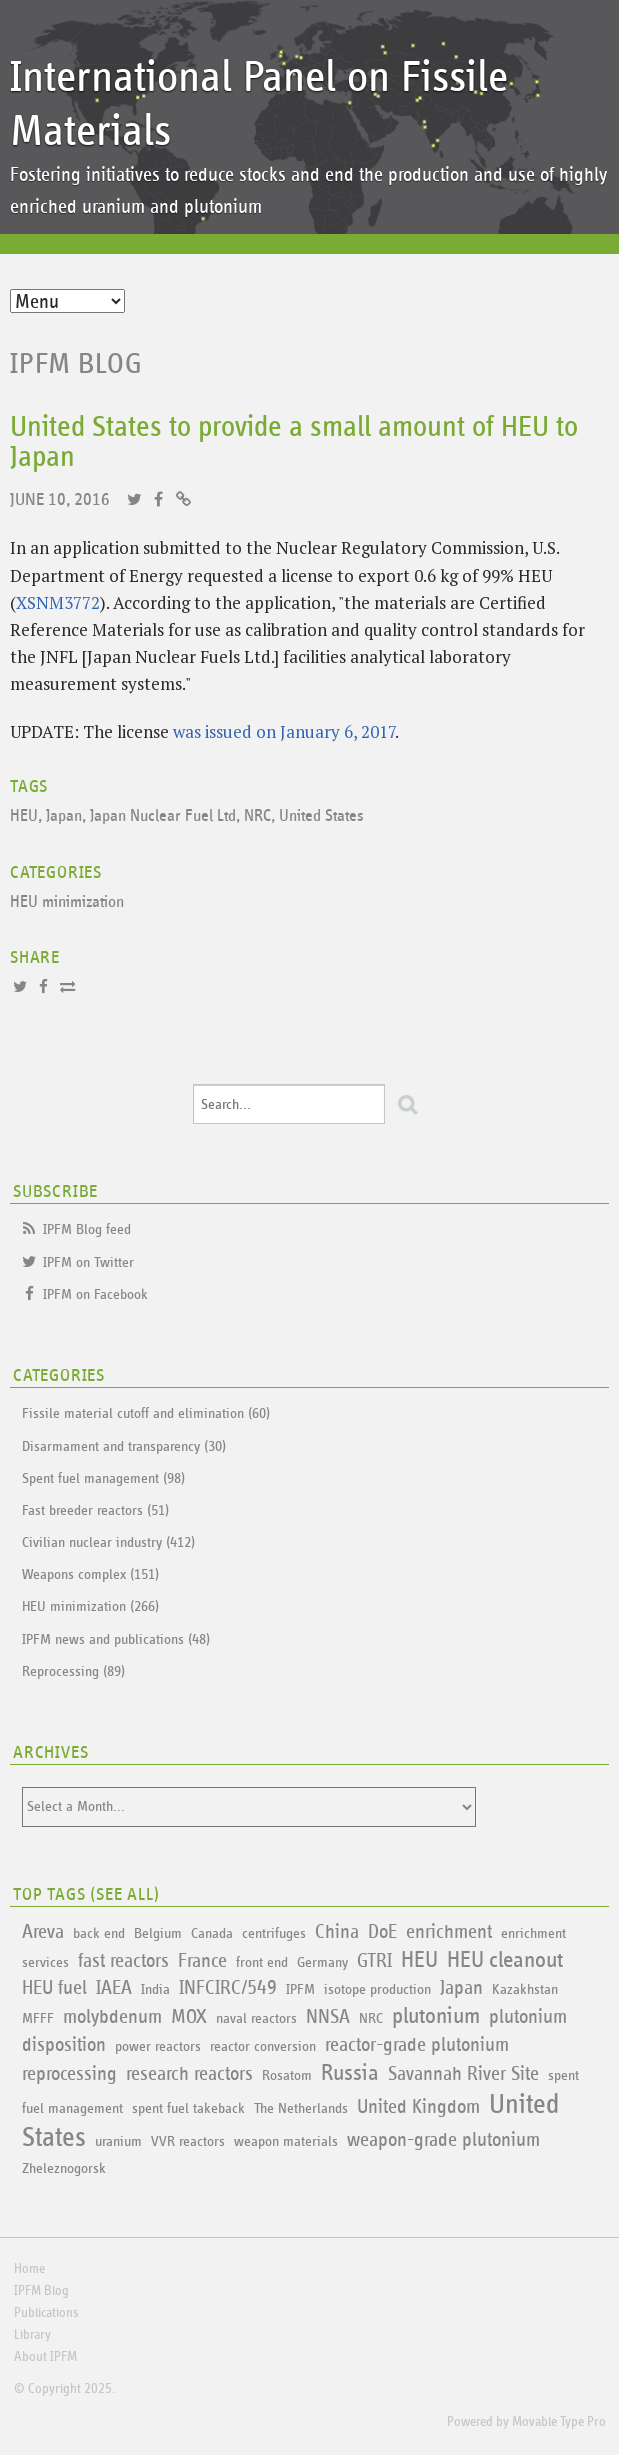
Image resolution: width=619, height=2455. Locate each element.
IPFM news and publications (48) (116, 1639)
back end (99, 1933)
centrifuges (274, 1933)
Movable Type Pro (559, 2422)
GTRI (374, 1961)
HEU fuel (54, 1988)
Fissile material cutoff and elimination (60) (146, 1413)
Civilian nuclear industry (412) (108, 1542)
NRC (257, 816)
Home (29, 2269)
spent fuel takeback (188, 2108)
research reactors (189, 2074)
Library (32, 2335)
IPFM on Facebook (95, 1294)
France (202, 1961)
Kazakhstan (525, 1989)
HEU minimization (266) (90, 1606)
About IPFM (45, 2357)
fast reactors (123, 1961)
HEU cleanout (505, 1960)
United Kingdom (418, 2107)
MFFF (38, 2018)
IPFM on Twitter (88, 1262)
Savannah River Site (463, 2074)
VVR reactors (188, 2141)
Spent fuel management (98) (103, 1478)
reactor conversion (263, 2046)
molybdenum (112, 2017)
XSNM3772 (58, 602)
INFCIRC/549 (228, 1988)
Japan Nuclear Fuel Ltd (163, 816)
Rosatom (287, 2075)
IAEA (114, 1988)
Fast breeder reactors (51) (95, 1510)
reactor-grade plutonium (417, 2045)
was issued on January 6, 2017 (284, 731)
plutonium (436, 2016)
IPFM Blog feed (87, 1229)
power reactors (158, 2046)
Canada (212, 1933)
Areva (43, 1932)
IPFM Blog (76, 364)
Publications (46, 2313)
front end (262, 1962)
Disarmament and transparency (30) (124, 1446)
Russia (350, 2073)
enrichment (449, 1932)
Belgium (158, 1933)
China (337, 1932)
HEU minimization (67, 902)
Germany (322, 1962)
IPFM (300, 1989)
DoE (382, 1932)
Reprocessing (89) (73, 1671)
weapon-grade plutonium (443, 2140)
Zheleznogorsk (64, 2168)
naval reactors (256, 2018)
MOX (189, 2017)
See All (125, 1895)
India (155, 1989)
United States (321, 816)
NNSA (328, 2017)
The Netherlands (301, 2108)
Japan (64, 816)
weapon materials (286, 2141)
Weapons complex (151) (90, 1574)
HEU (24, 816)
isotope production (377, 1989)
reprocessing (69, 2074)
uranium (118, 2141)
